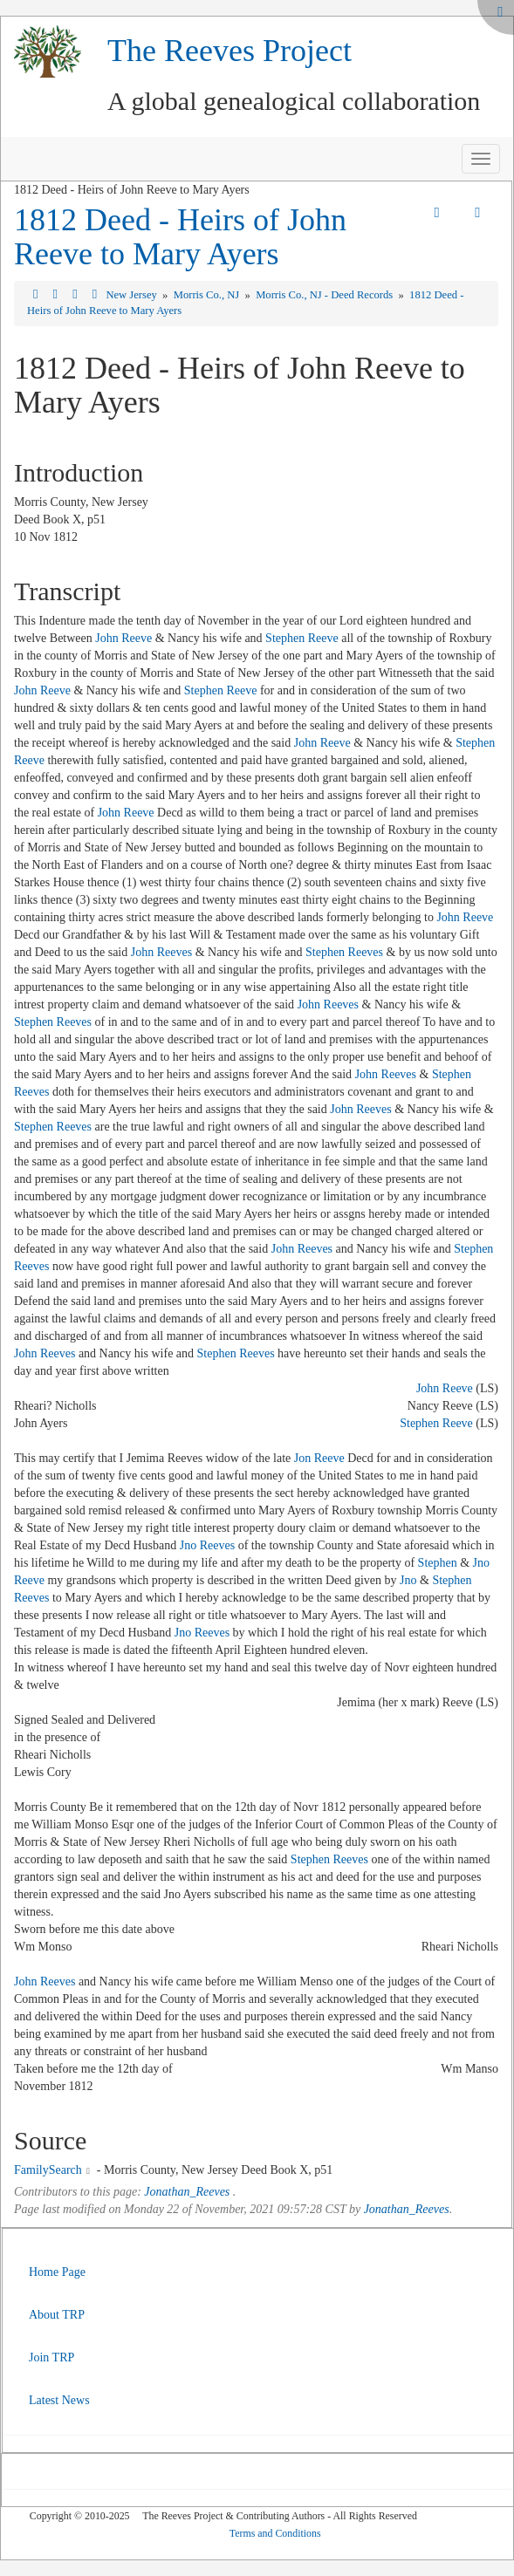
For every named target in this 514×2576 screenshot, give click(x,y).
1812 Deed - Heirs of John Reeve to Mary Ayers (180, 237)
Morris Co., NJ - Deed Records (325, 295)
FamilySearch (48, 2169)
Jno (408, 1580)
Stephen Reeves (344, 952)
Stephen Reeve (302, 638)
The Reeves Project (229, 50)
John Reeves (161, 952)
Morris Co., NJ (208, 295)
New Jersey (133, 295)
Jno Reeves (207, 1545)
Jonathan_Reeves (187, 2191)
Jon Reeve (319, 1458)
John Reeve (123, 638)
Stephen (437, 1562)
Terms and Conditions (275, 2533)
